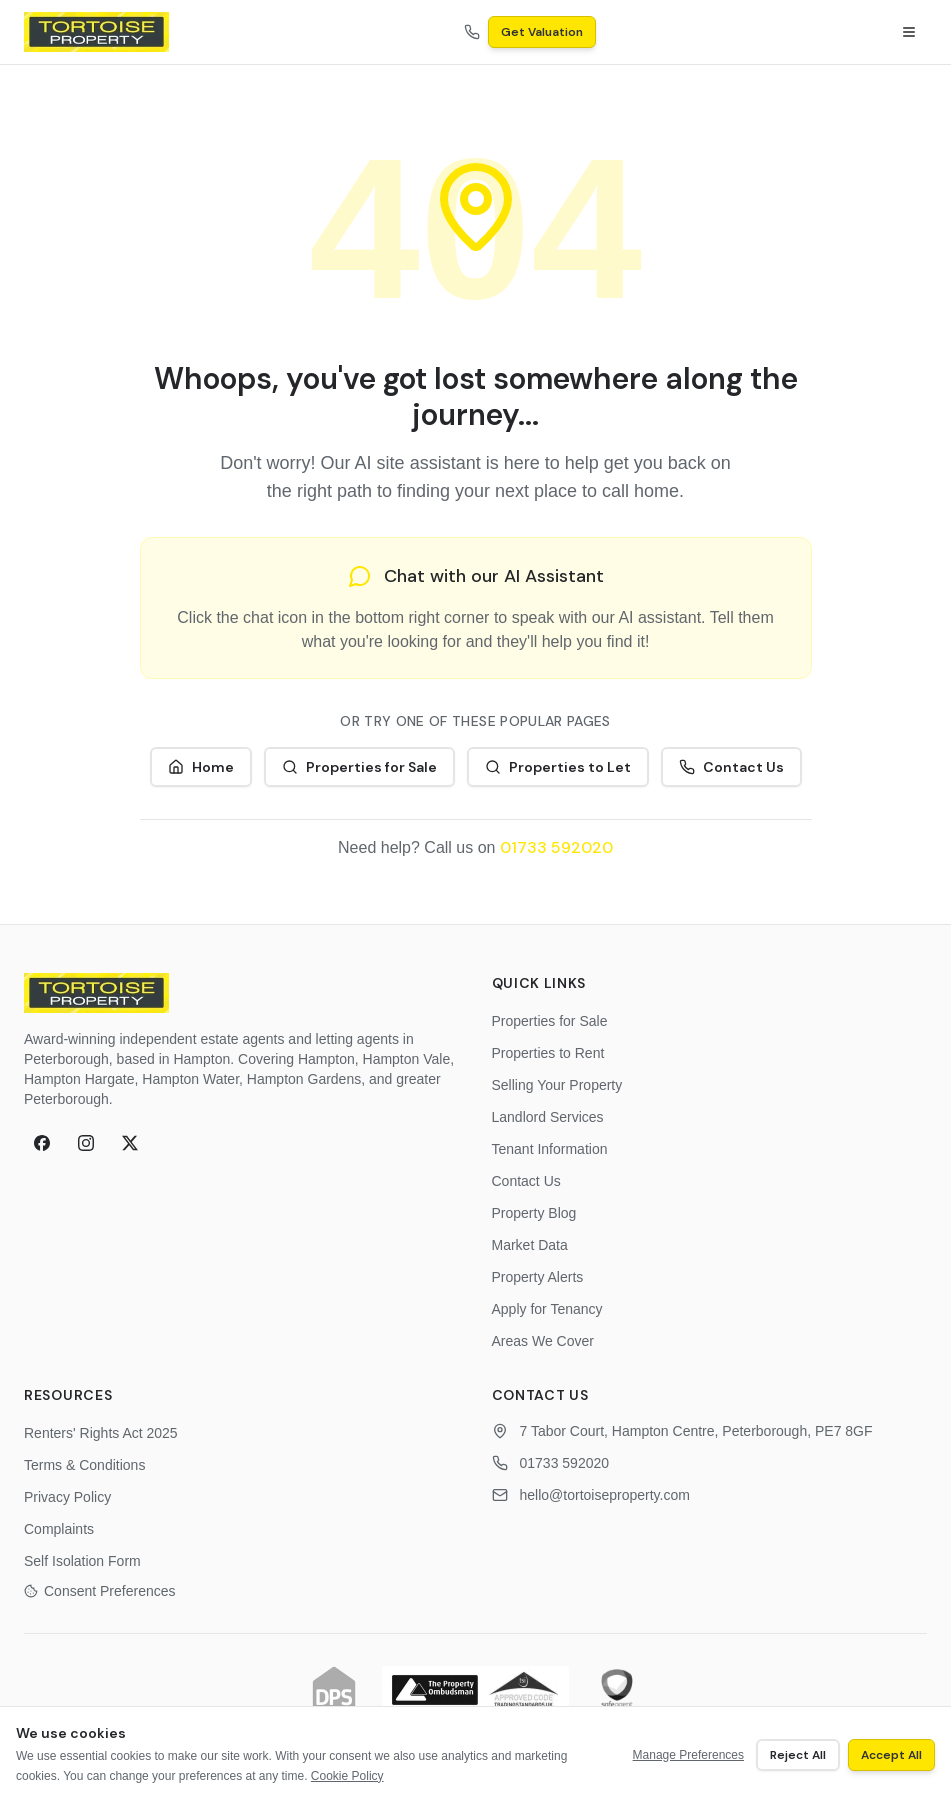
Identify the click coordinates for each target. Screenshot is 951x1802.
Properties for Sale (359, 767)
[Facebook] (42, 1143)
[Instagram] (86, 1143)
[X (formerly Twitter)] (130, 1143)
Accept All (891, 1755)
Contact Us (731, 767)
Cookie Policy (347, 1776)
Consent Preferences (100, 1591)
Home (201, 767)
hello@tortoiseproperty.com (605, 1495)
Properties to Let (558, 767)
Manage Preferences (688, 1755)
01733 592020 (556, 847)
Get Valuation (542, 32)
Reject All (798, 1755)
